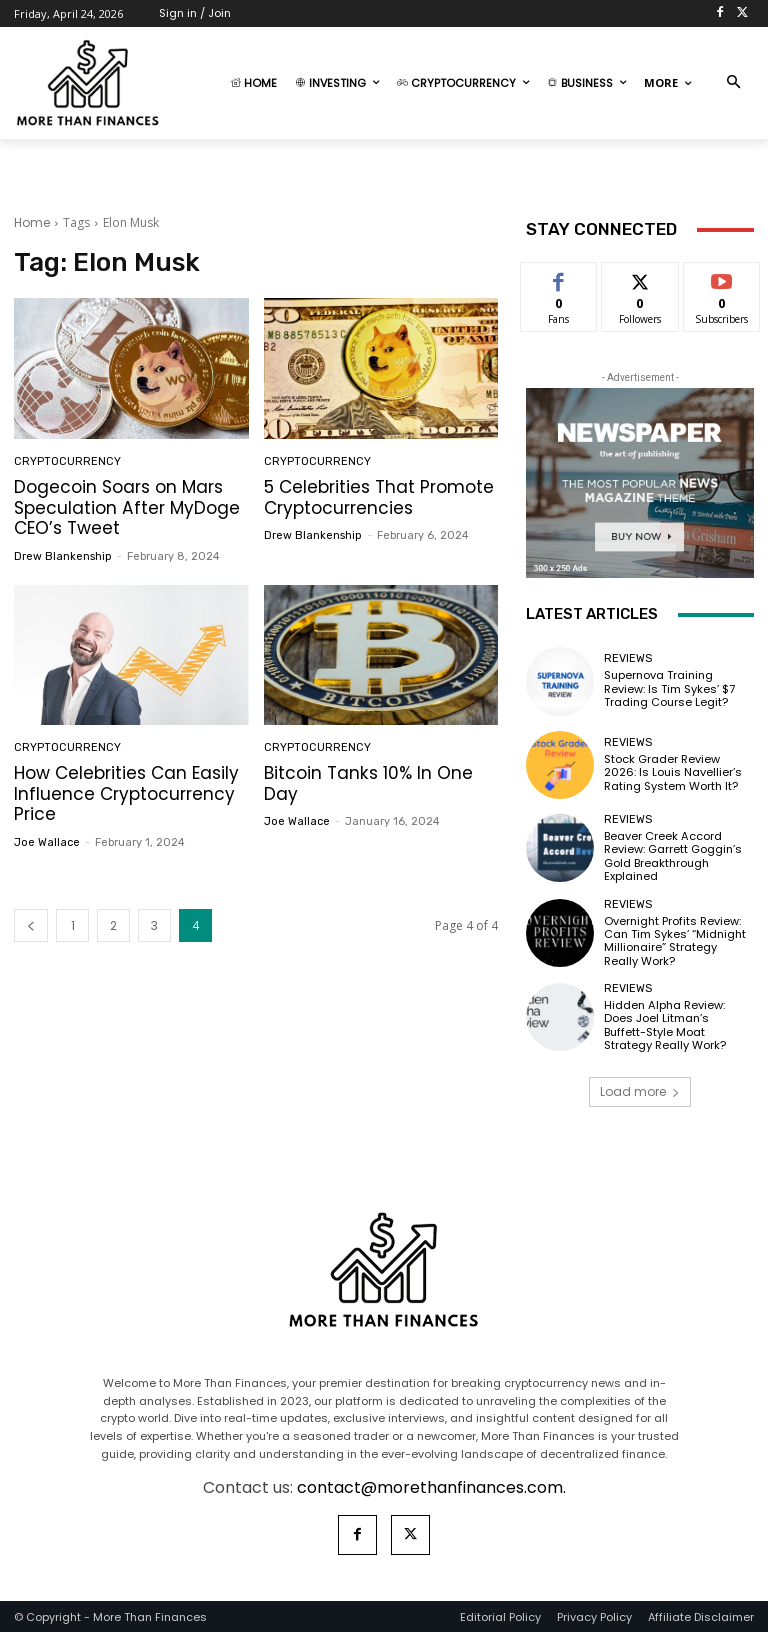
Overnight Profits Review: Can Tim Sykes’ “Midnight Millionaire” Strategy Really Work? (675, 940)
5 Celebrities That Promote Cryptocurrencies (379, 497)
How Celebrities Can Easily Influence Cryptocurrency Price (126, 793)
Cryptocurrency (67, 461)
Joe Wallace (47, 841)
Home (32, 222)
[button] (733, 83)
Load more (640, 1090)
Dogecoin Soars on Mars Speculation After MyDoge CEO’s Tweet (126, 507)
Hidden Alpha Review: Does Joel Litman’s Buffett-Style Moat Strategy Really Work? (678, 1024)
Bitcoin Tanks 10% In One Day (368, 783)
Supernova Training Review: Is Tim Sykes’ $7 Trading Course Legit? (669, 689)
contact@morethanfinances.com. (431, 1486)
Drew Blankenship (63, 555)
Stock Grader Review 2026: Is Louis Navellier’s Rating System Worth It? (673, 772)
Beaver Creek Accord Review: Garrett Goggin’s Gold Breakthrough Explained (673, 856)
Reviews (628, 659)
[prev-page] (31, 924)
